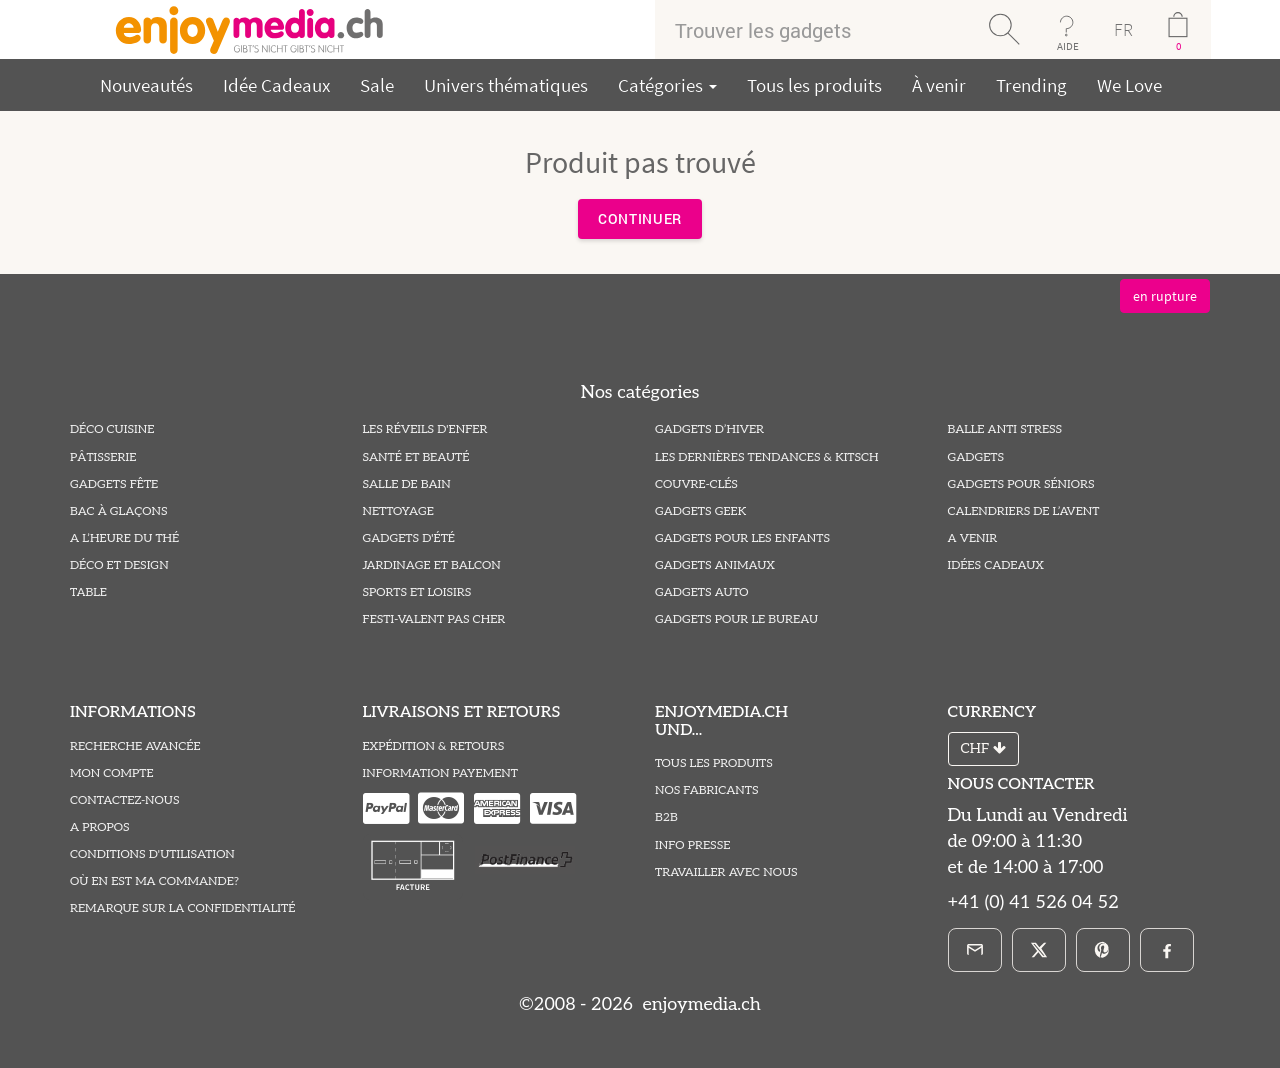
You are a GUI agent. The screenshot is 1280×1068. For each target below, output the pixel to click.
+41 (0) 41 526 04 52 (1033, 902)
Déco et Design (119, 565)
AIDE (1068, 46)
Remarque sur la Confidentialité (182, 908)
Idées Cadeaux (996, 565)
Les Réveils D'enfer (425, 429)
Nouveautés (146, 85)
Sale (377, 85)
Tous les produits (814, 85)
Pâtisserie (103, 457)
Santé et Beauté (416, 457)
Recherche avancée (135, 746)
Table (88, 592)
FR (1123, 29)
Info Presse (692, 845)
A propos (100, 827)
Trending (1031, 85)
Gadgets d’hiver (709, 429)
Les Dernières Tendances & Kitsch (767, 457)
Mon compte (112, 773)
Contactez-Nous (125, 800)
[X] (1039, 950)
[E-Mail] (975, 950)
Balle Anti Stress (1005, 429)
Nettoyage (398, 511)
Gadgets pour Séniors (1021, 484)
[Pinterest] (1103, 950)
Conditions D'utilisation (152, 854)
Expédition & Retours (434, 746)
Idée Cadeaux (276, 85)
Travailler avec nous (726, 872)
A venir (973, 538)
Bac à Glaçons (119, 511)
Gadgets (976, 457)
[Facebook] (1167, 950)
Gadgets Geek (700, 511)
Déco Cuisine (112, 429)
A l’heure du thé (124, 538)
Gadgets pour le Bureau (736, 619)
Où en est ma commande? (154, 881)
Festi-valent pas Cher (434, 619)
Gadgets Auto (701, 592)
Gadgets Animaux (715, 565)
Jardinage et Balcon (432, 565)
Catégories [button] (667, 85)
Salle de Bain (407, 484)
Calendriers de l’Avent (1024, 511)
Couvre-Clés (696, 484)
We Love (1129, 85)
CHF (983, 748)
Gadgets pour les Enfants (742, 538)
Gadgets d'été (409, 538)
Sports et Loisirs (417, 592)
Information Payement (440, 773)
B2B (666, 817)
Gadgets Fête (114, 484)
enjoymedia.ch (699, 1004)
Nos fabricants (707, 790)
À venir (939, 85)
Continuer (640, 218)
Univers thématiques (506, 85)
